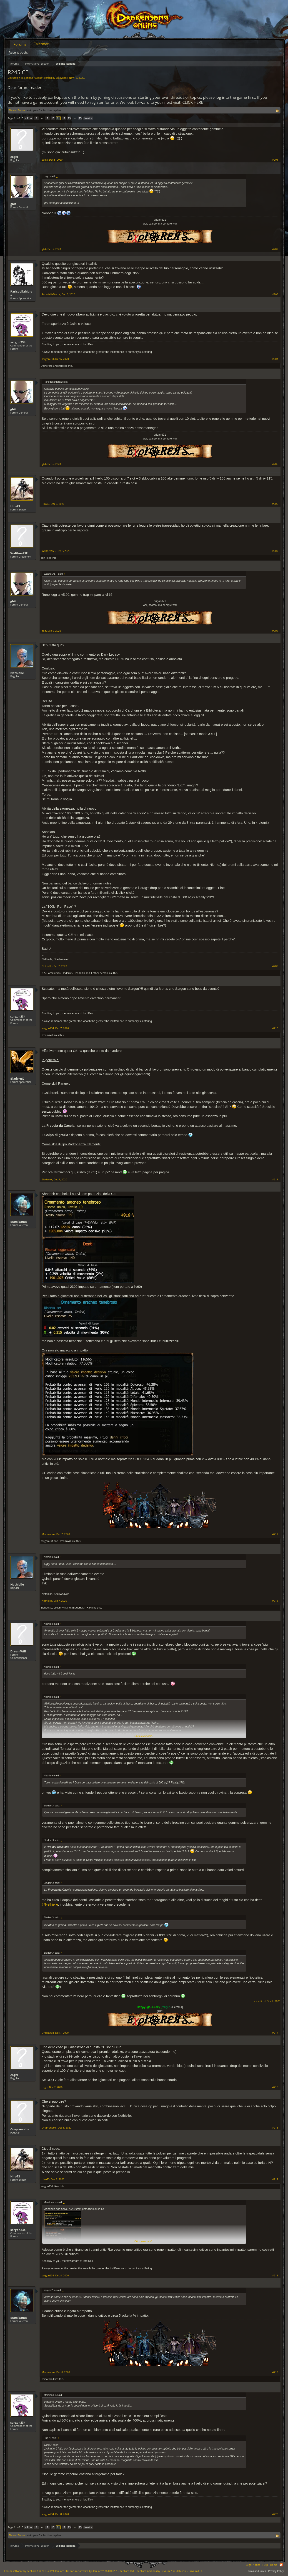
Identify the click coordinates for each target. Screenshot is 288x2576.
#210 (275, 1028)
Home (273, 2564)
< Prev (28, 118)
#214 (275, 2032)
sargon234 (17, 342)
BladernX (67, 973)
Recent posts (18, 52)
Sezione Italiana (33, 77)
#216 (275, 2127)
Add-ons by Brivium (170, 2571)
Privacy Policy (276, 2571)
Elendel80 (79, 973)
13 (69, 118)
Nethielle (17, 673)
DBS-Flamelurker (50, 973)
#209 (275, 966)
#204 (275, 359)
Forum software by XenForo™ (102, 2571)
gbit (13, 204)
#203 (275, 294)
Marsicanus (19, 1221)
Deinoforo (47, 365)
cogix (14, 157)
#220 (275, 2514)
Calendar (41, 43)
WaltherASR (19, 553)
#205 (275, 464)
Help (265, 2564)
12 (64, 118)
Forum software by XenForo (36, 2571)
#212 (275, 1534)
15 (80, 118)
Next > (88, 118)
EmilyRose (62, 77)
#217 (275, 2179)
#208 (275, 630)
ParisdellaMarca (21, 293)
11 (58, 118)
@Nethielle (50, 1904)
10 (53, 118)
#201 (275, 159)
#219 (275, 2372)
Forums (20, 44)
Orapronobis (19, 2129)
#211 (275, 1179)
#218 (275, 2275)
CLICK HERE (192, 102)
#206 (275, 503)
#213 (275, 1600)
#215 (275, 2087)
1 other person (99, 973)
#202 (275, 249)
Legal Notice (253, 2564)
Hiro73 (15, 506)
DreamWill (47, 1035)
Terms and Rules (256, 2571)
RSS (281, 2564)
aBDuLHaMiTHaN (81, 1607)
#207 (275, 551)
